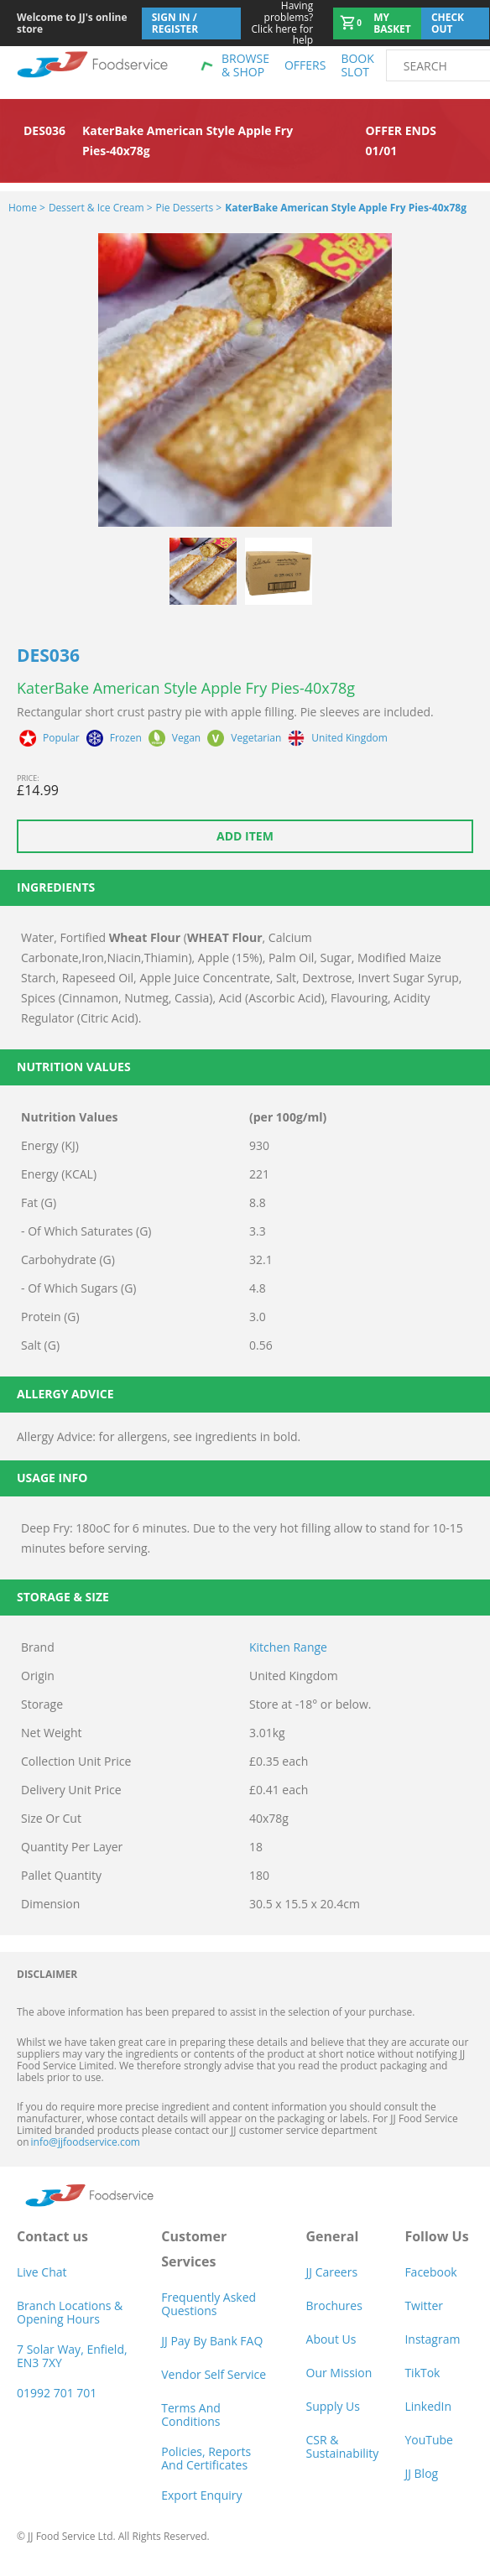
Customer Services (194, 2249)
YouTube (428, 2440)
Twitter (423, 2305)
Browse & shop (245, 65)
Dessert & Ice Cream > (101, 207)
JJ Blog (421, 2473)
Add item (245, 836)
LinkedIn (427, 2406)
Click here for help (277, 23)
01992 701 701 (56, 2393)
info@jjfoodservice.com (85, 2142)
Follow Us (436, 2236)
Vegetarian (256, 738)
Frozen (126, 738)
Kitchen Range (288, 1647)
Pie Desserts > (189, 207)
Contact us (52, 2236)
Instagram (432, 2339)
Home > (26, 207)
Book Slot (357, 65)
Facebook (430, 2272)
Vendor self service (213, 2374)
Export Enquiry (201, 2495)
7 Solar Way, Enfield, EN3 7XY (72, 2355)
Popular (61, 738)
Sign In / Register (175, 23)
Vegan (186, 738)
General (332, 2236)
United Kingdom (349, 738)
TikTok (422, 2373)
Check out (447, 23)
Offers (305, 65)
